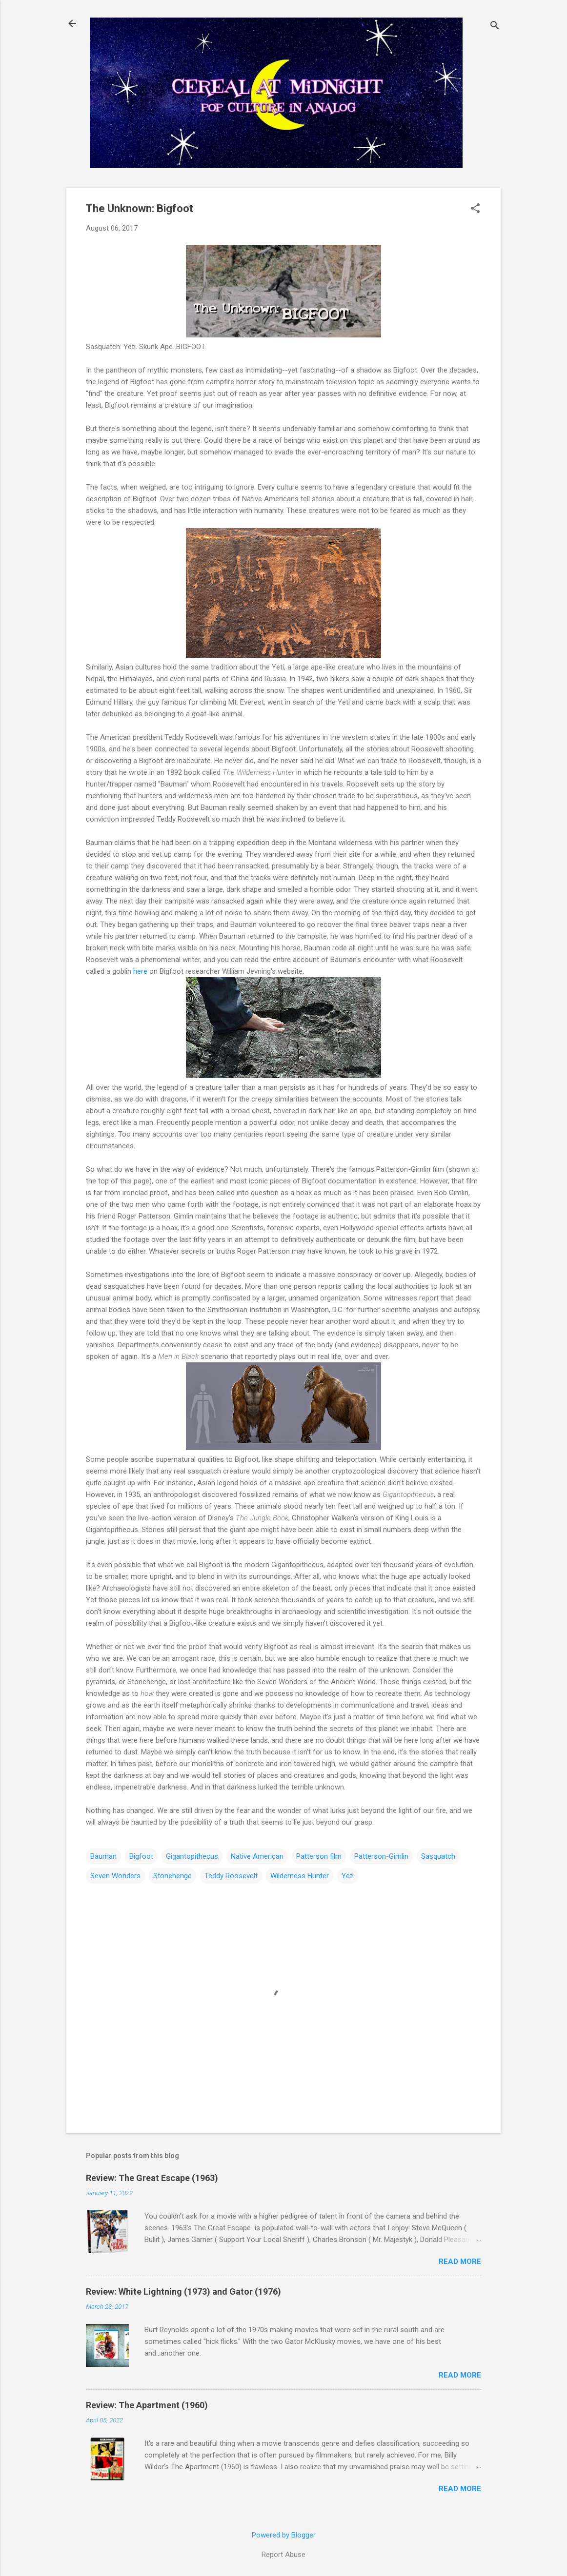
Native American (257, 1856)
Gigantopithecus (192, 1856)
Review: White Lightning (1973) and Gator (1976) (183, 2291)
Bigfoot (141, 1856)
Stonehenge (172, 1875)
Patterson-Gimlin (381, 1856)
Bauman (103, 1856)
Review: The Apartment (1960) (147, 2405)
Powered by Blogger (284, 2535)
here (140, 971)
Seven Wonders (115, 1875)
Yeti (348, 1875)
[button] (475, 209)
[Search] (495, 26)
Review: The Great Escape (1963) (152, 2178)
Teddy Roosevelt (231, 1875)
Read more (460, 2261)
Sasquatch (438, 1856)
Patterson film (319, 1856)
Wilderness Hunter (299, 1875)
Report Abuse (283, 2554)
